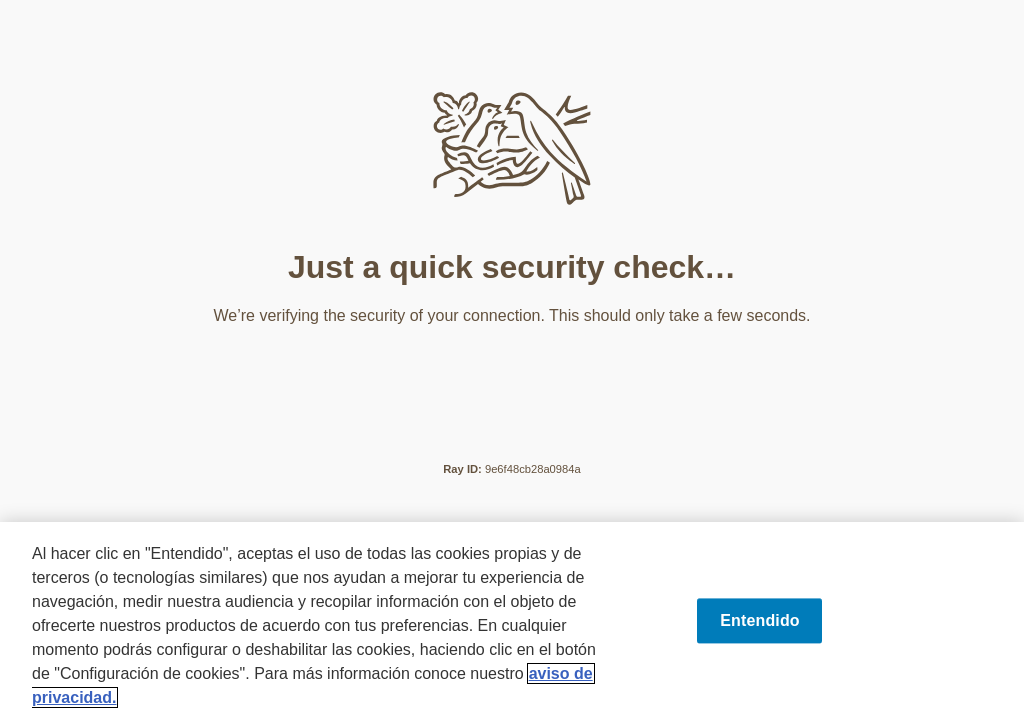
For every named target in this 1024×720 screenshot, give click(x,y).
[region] (512, 621)
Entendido (760, 620)
